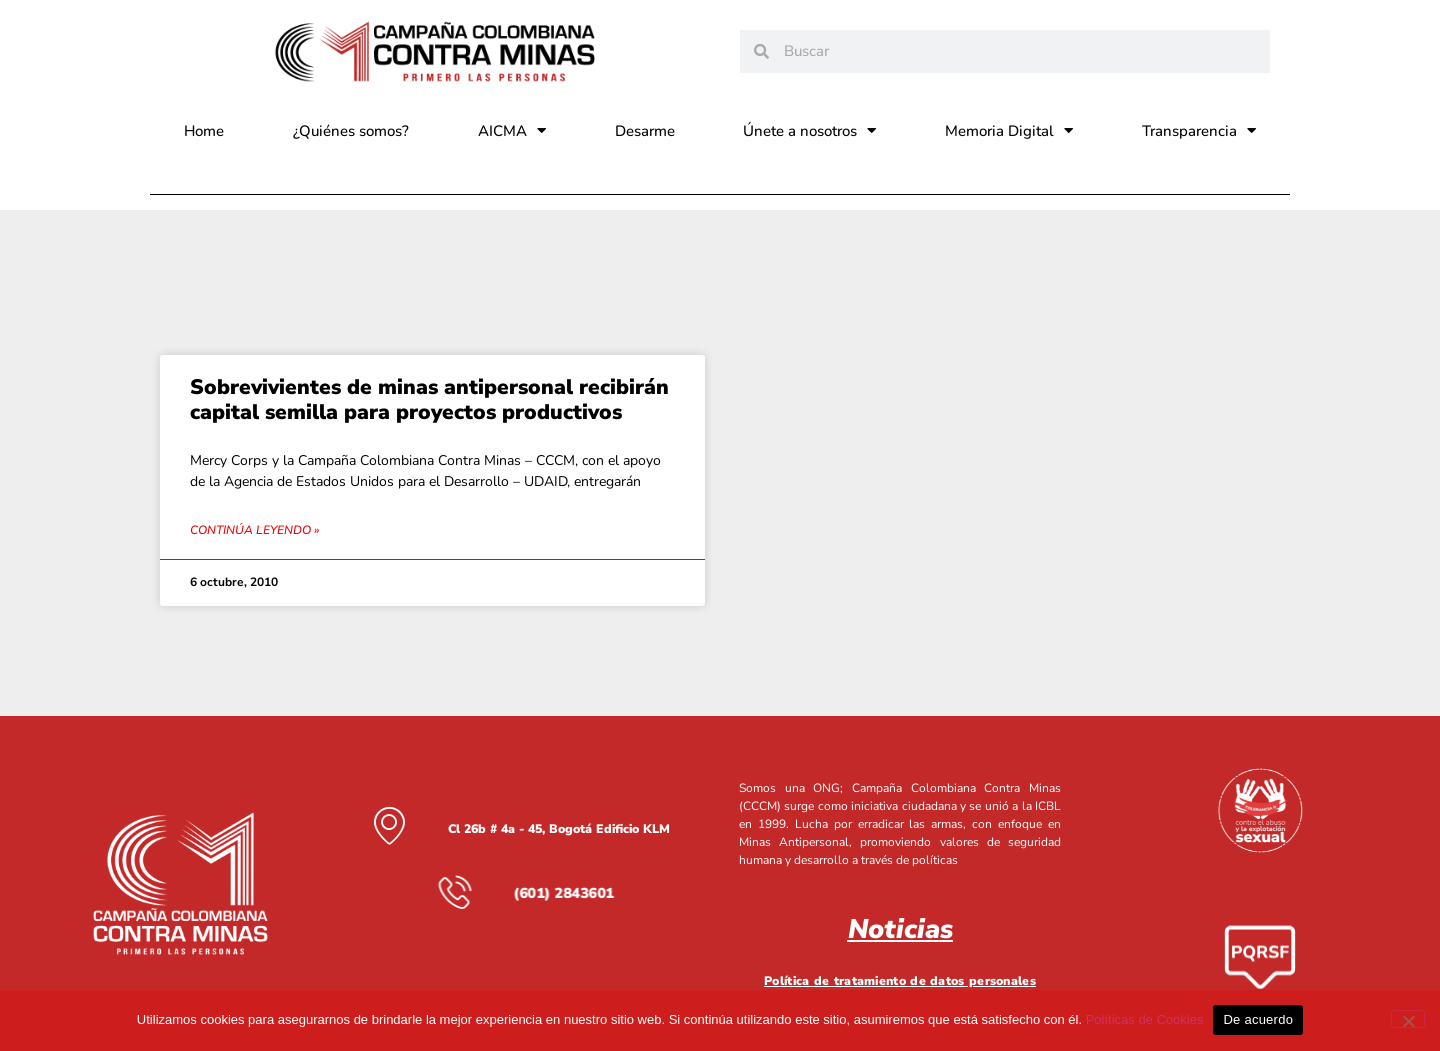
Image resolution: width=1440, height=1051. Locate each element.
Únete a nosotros (809, 130)
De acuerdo (1258, 1019)
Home (204, 131)
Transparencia (1199, 130)
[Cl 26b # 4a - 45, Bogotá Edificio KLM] (389, 825)
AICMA (512, 130)
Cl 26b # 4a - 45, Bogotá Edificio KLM (559, 828)
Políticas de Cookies (1145, 1019)
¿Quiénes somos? (351, 131)
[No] (1408, 1019)
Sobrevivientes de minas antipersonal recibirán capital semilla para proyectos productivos (429, 399)
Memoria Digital (1009, 130)
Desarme (645, 131)
